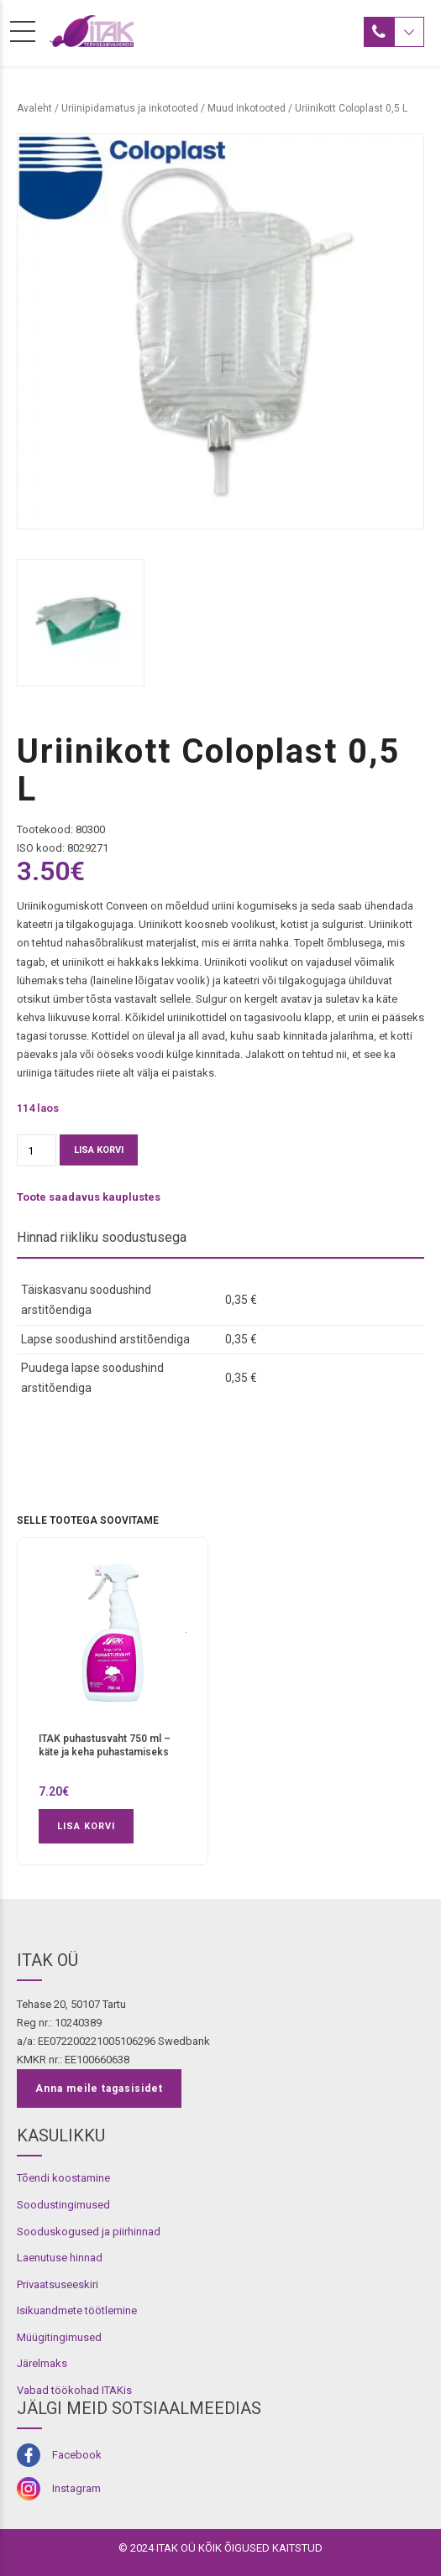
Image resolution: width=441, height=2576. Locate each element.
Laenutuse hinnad (59, 2257)
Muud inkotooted (246, 108)
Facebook (77, 2454)
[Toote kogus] (36, 1149)
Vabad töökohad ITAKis (74, 2390)
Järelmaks (42, 2363)
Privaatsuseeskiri (57, 2284)
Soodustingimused (63, 2204)
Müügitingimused (59, 2337)
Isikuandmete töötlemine (77, 2310)
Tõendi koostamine (63, 2178)
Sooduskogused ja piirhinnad (88, 2231)
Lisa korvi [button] (86, 1826)
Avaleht (34, 108)
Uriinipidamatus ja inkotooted (129, 108)
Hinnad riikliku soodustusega (101, 1237)
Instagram (76, 2488)
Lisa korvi (98, 1150)
